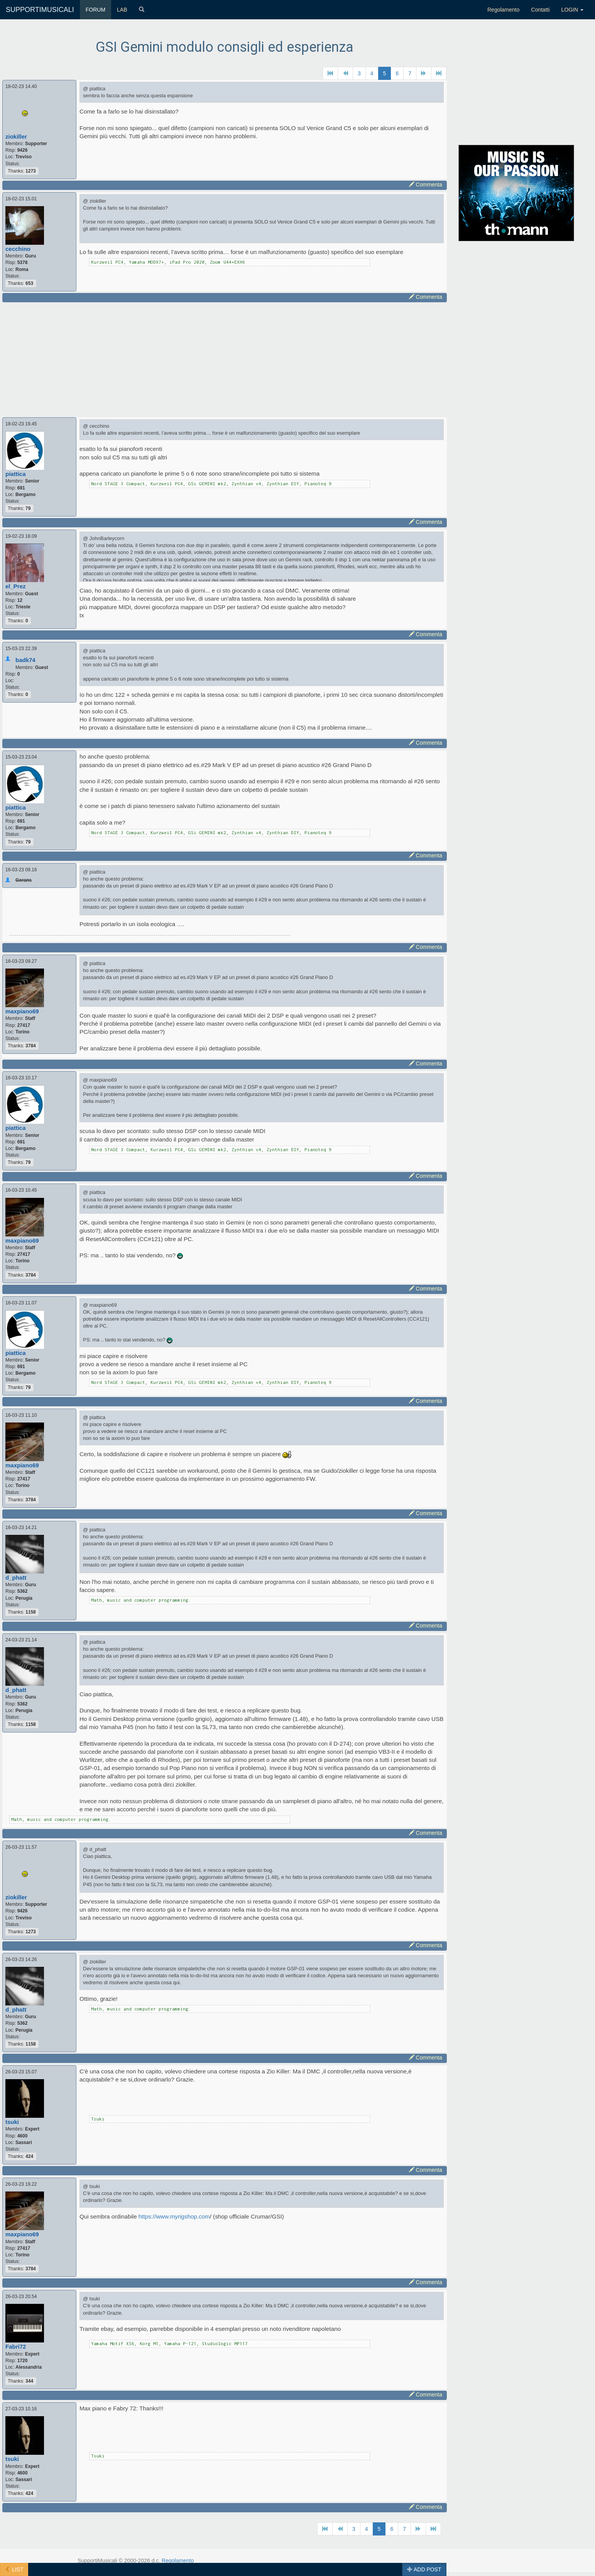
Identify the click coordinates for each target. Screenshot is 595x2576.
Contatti (540, 10)
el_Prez (15, 586)
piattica (15, 474)
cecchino (17, 249)
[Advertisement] (224, 359)
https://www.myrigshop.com (174, 2216)
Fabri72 (15, 2346)
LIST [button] (14, 2569)
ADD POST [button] (424, 2569)
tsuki (12, 2122)
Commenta (425, 184)
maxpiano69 (22, 1011)
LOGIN (572, 10)
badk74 (25, 660)
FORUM (95, 10)
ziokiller (16, 136)
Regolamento (503, 10)
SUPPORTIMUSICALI (40, 10)
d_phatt (15, 1577)
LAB (122, 10)
